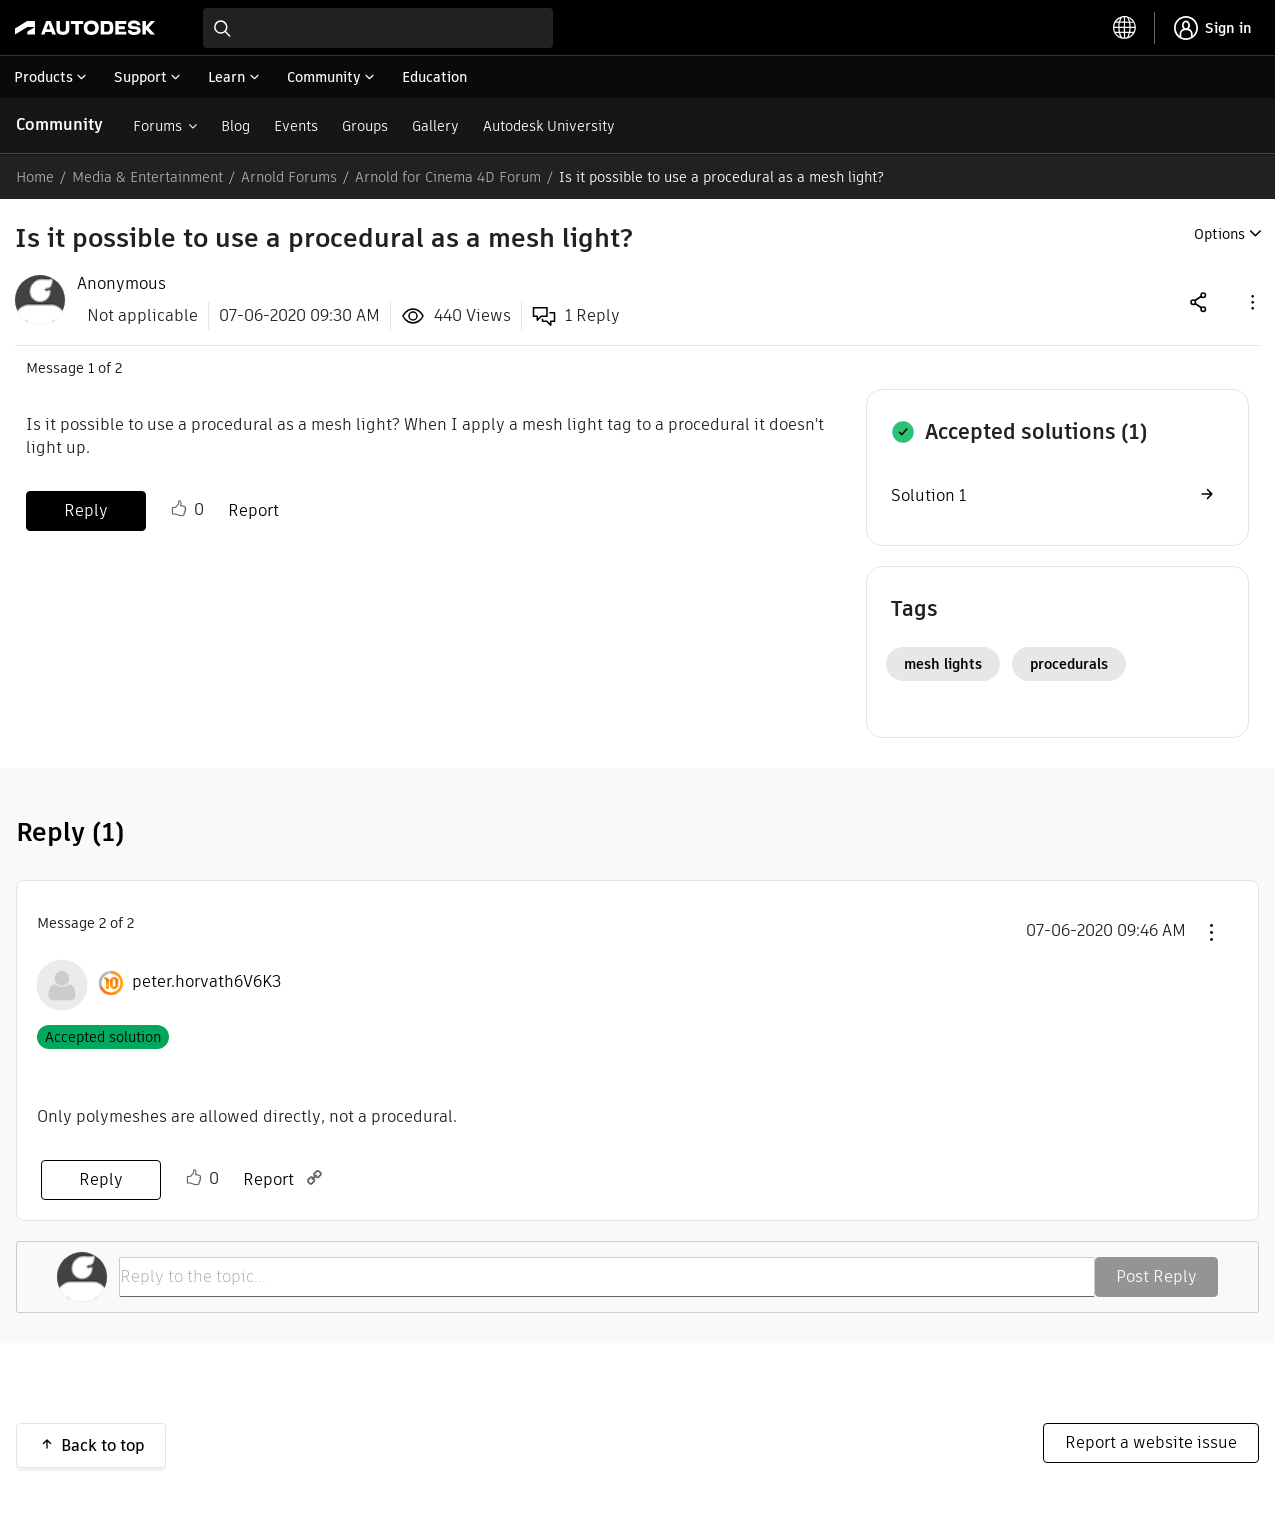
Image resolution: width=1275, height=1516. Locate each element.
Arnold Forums (289, 177)
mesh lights (943, 664)
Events (296, 126)
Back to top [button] (103, 1445)
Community (59, 124)
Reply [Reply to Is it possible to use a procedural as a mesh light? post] (86, 510)
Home (35, 177)
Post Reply (1156, 1276)
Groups (365, 126)
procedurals (1069, 664)
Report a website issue (1151, 1442)
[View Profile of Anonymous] (121, 284)
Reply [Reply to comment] (101, 1179)
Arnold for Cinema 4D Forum (448, 177)
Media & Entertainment (147, 177)
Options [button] (1219, 234)
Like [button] (179, 509)
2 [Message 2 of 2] (102, 923)
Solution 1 (928, 495)
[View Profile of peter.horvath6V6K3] (206, 982)
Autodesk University (549, 126)
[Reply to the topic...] (607, 1277)
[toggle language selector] (1125, 28)
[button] (1251, 301)
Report (253, 510)
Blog (235, 126)
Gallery (435, 126)
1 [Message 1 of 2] (91, 368)
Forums (157, 126)
